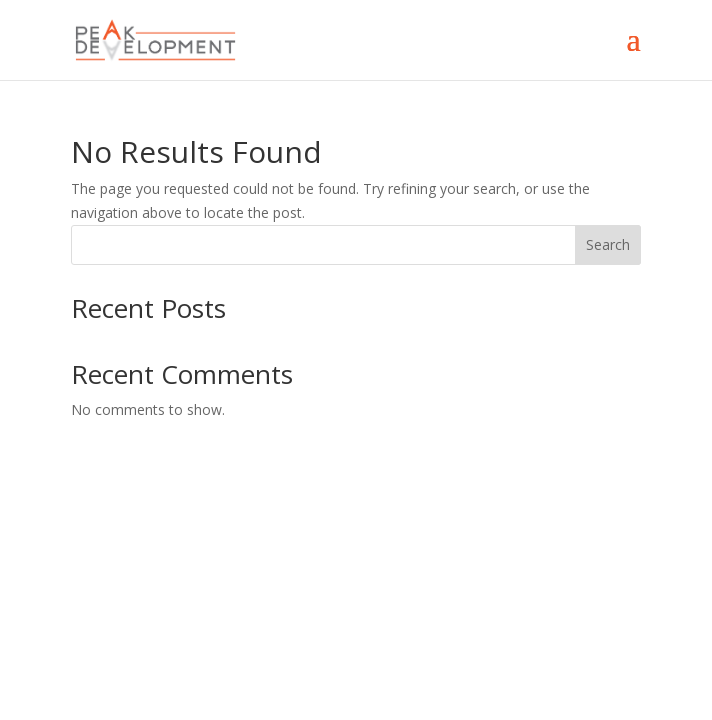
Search (608, 244)
